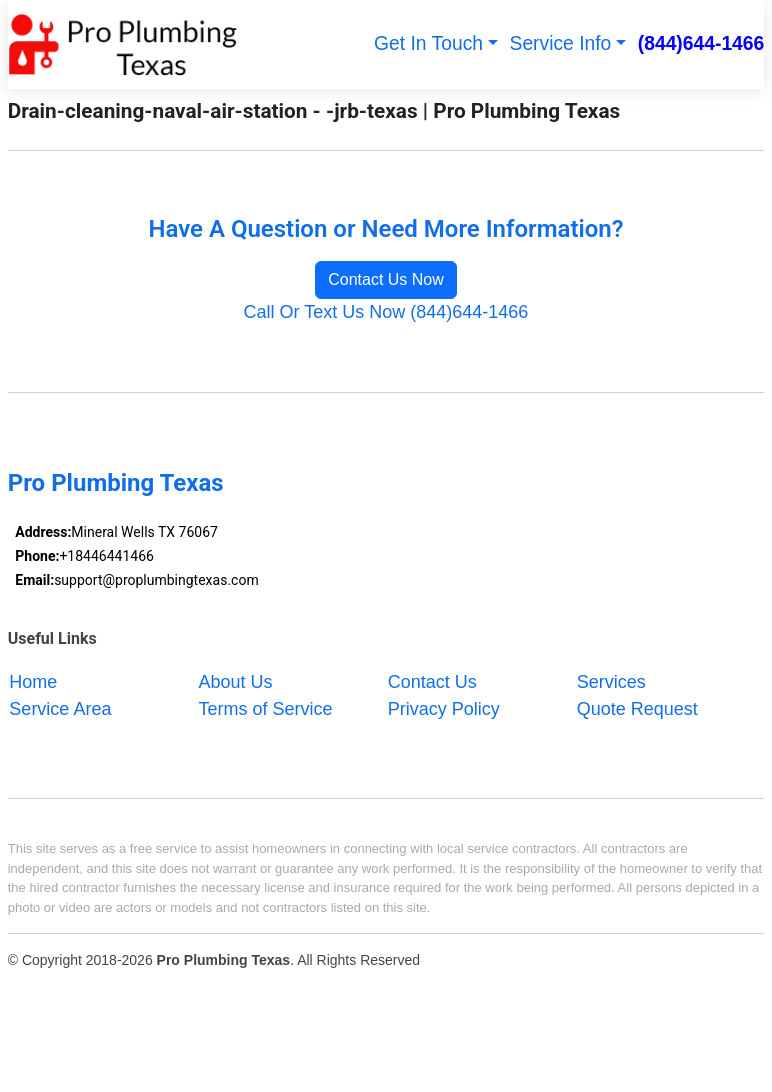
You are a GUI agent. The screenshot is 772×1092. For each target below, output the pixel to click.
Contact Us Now (386, 279)
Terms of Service (266, 708)
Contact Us (432, 681)
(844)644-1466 (701, 43)
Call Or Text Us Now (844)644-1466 (386, 312)
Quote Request (637, 708)
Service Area (60, 708)
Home (33, 681)
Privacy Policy (444, 708)
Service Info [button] (561, 43)
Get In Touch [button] (428, 43)
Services (611, 681)
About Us (236, 681)
